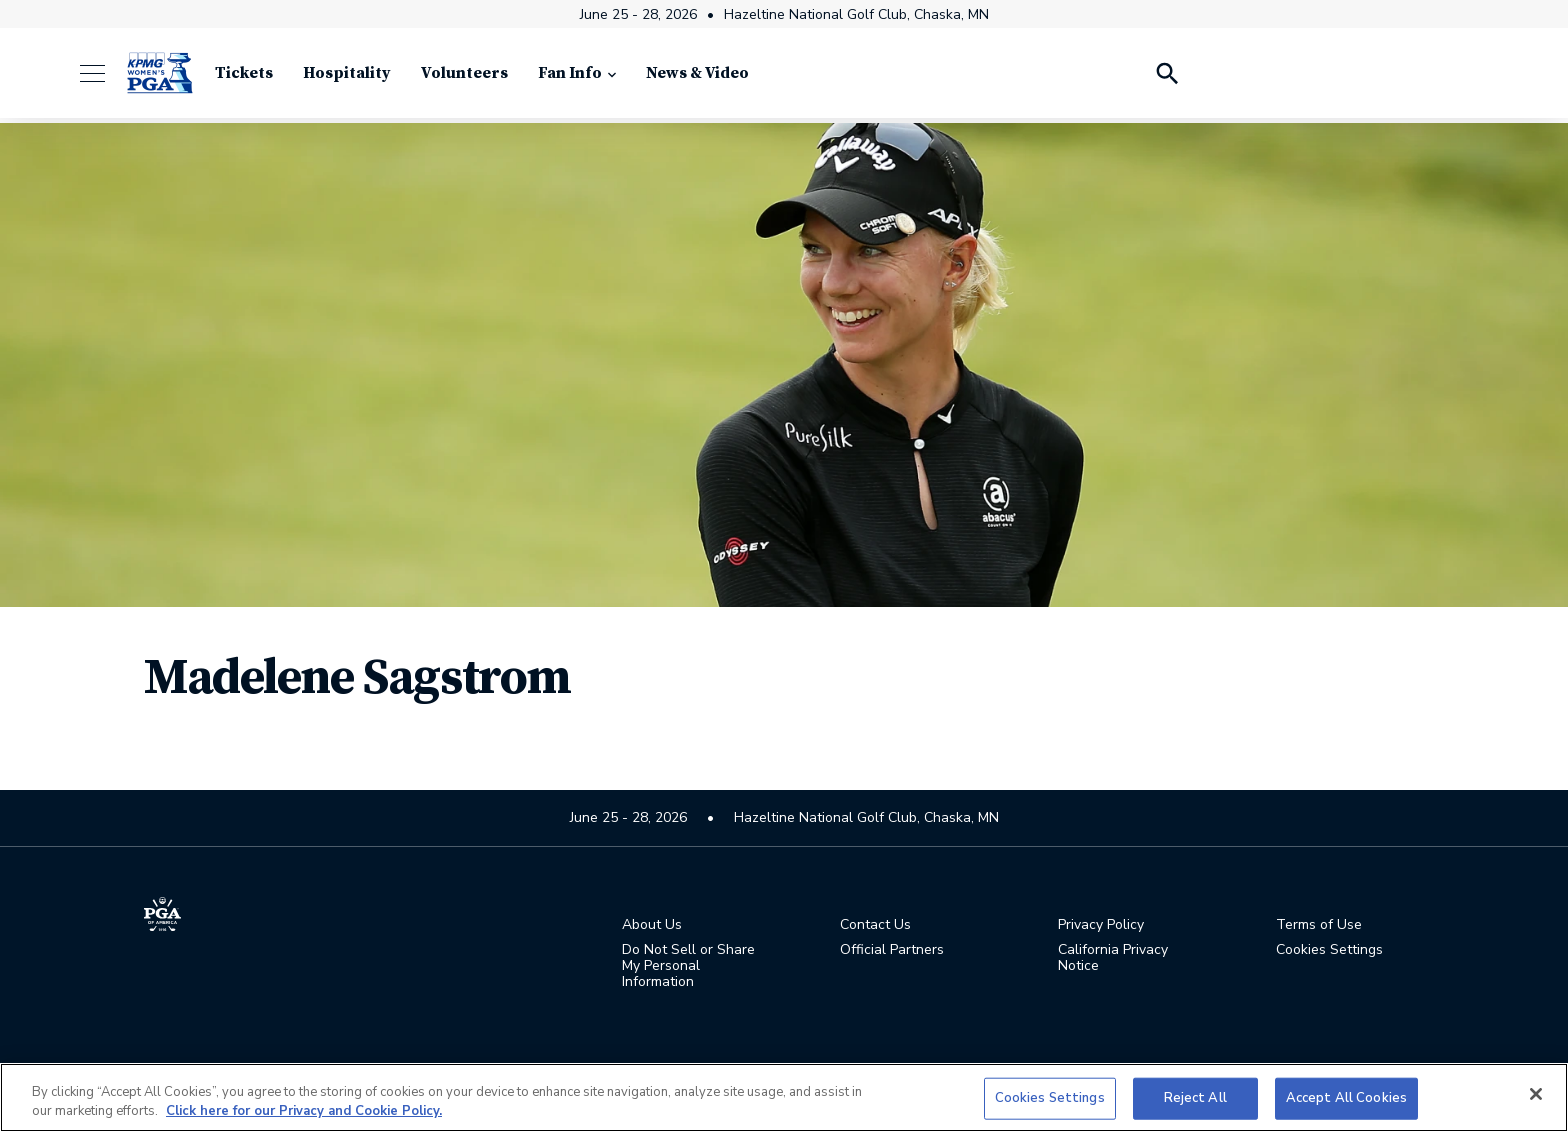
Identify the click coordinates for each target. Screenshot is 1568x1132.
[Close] (1536, 1094)
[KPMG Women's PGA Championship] (160, 80)
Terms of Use (1319, 927)
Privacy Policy (1101, 927)
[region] (784, 1097)
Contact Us (875, 927)
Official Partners (892, 952)
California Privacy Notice (1113, 960)
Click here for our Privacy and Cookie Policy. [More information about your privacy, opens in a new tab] (304, 1111)
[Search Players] (1166, 80)
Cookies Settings (1329, 951)
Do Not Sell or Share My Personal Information (688, 968)
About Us (652, 927)
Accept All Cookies (1346, 1098)
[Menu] (102, 80)
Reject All (1195, 1098)
